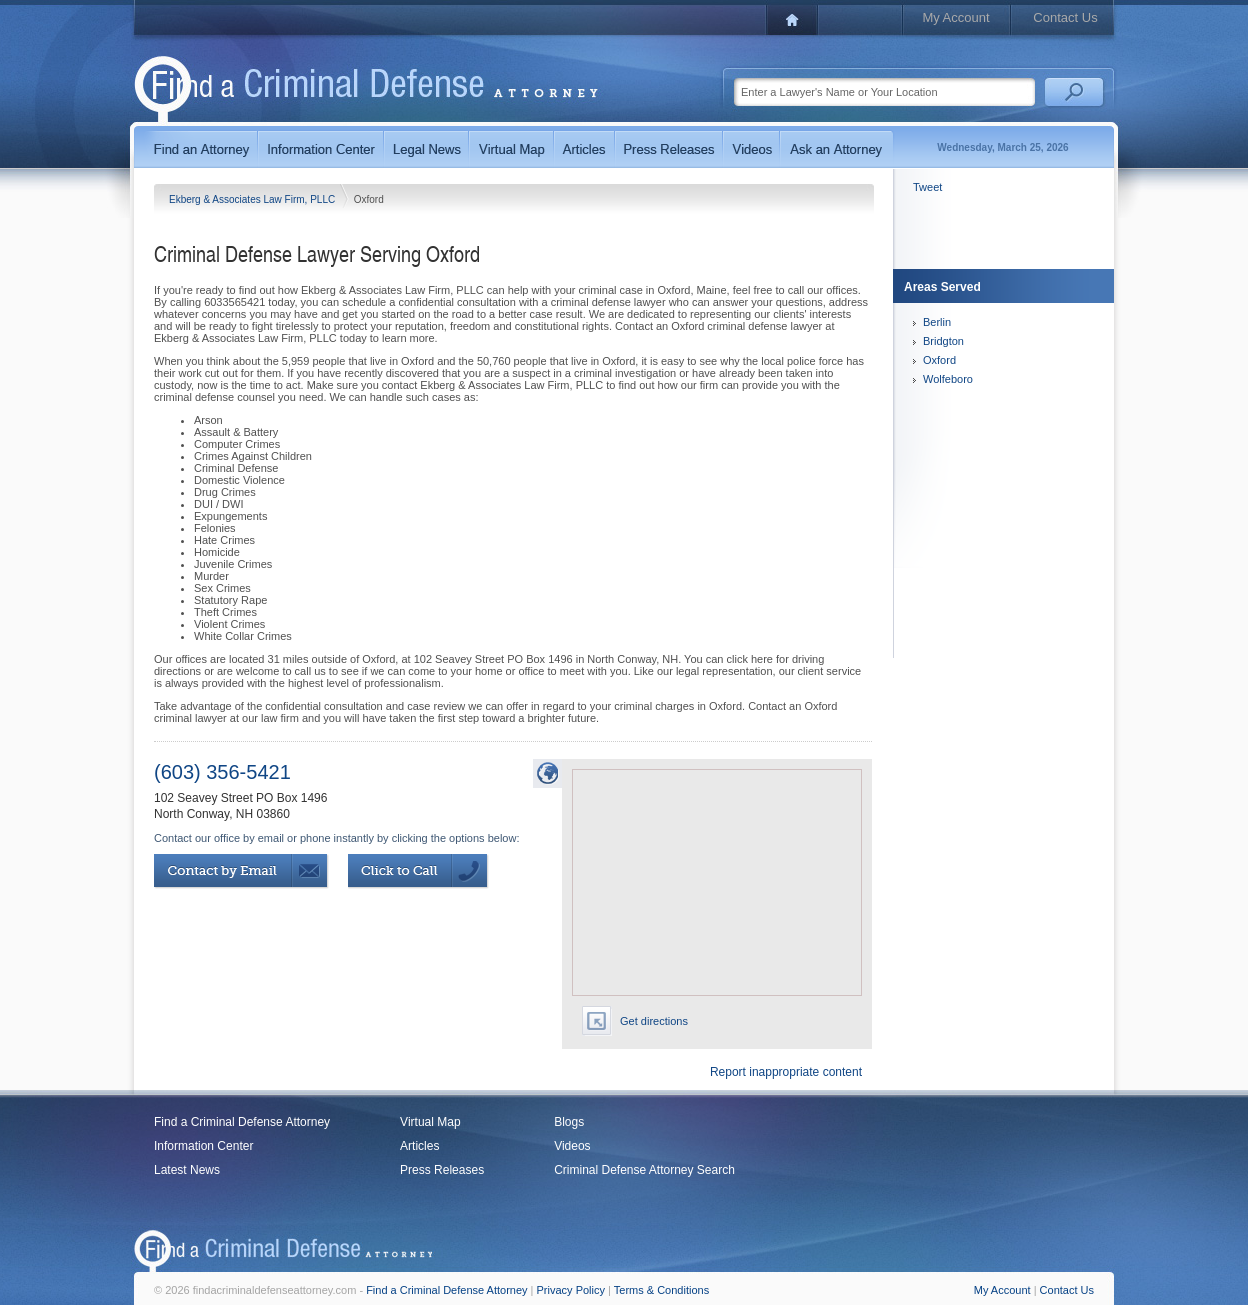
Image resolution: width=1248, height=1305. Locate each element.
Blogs (569, 1122)
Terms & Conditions (661, 1290)
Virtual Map (430, 1122)
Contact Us (1065, 17)
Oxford (939, 360)
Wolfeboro (948, 379)
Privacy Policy (571, 1290)
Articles (419, 1146)
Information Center (203, 1146)
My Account (955, 17)
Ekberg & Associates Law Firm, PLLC (253, 199)
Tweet (927, 187)
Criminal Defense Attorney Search (644, 1170)
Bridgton (943, 341)
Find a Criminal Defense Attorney (242, 1122)
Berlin (937, 322)
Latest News (187, 1170)
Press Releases (442, 1170)
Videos (572, 1146)
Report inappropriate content (786, 1072)
